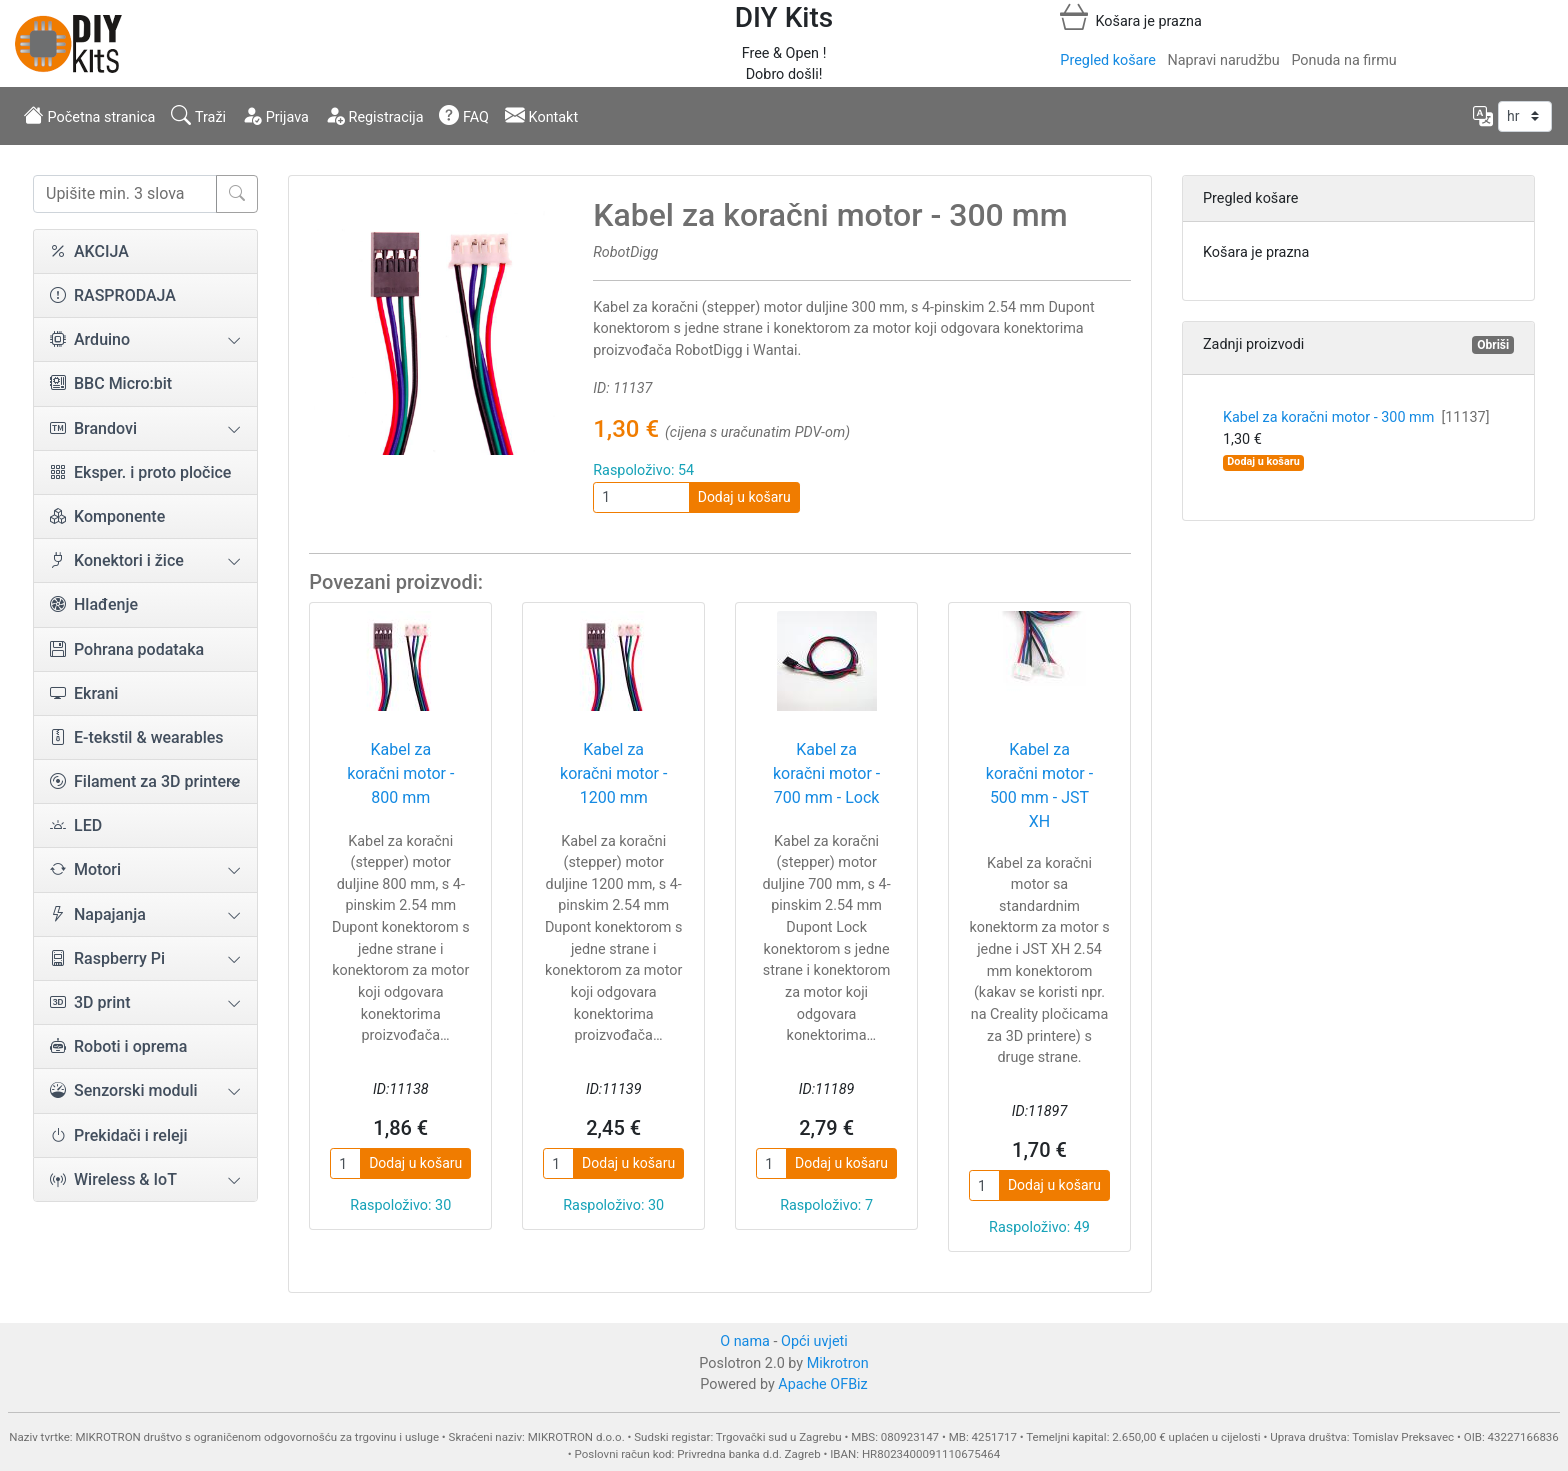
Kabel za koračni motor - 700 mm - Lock (826, 773)
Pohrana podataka (127, 649)
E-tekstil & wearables (137, 737)
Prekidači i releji (119, 1135)
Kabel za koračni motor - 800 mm (400, 773)
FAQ (464, 115)
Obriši (1493, 345)
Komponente (107, 516)
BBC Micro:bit (111, 383)
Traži (198, 115)
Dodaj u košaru (744, 497)
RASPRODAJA (113, 295)
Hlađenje (94, 604)
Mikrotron (838, 1363)
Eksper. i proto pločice (140, 472)
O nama (745, 1341)
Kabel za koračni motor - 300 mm (1356, 417)
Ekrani (84, 693)
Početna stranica (89, 115)
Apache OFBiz (822, 1384)
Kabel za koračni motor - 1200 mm (613, 773)
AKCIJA (89, 251)
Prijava (275, 115)
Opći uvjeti (814, 1341)
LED (76, 825)
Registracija (374, 115)
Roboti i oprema (118, 1046)
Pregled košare (1107, 60)
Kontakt (541, 115)
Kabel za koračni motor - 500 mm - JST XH (1039, 785)
